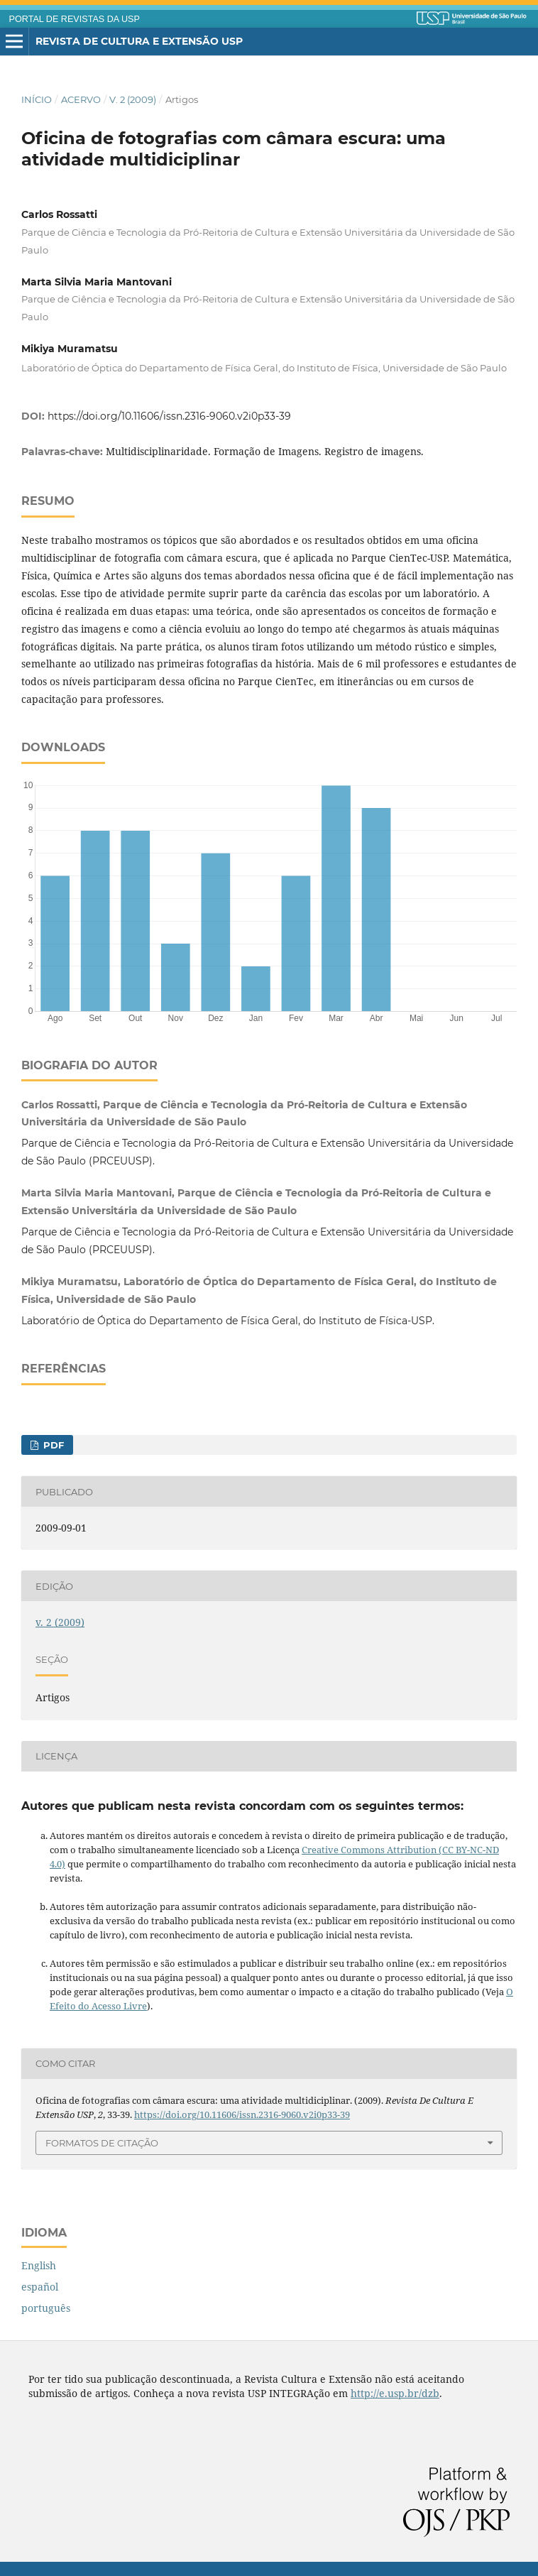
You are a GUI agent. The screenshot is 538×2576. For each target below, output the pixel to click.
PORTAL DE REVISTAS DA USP (74, 19)
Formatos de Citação (101, 2143)
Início (36, 99)
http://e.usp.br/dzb (395, 2393)
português (45, 2308)
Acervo (81, 99)
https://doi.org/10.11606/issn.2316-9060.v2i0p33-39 (169, 416)
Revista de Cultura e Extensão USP (139, 41)
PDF (52, 1445)
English (38, 2265)
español (39, 2286)
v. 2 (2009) (132, 99)
